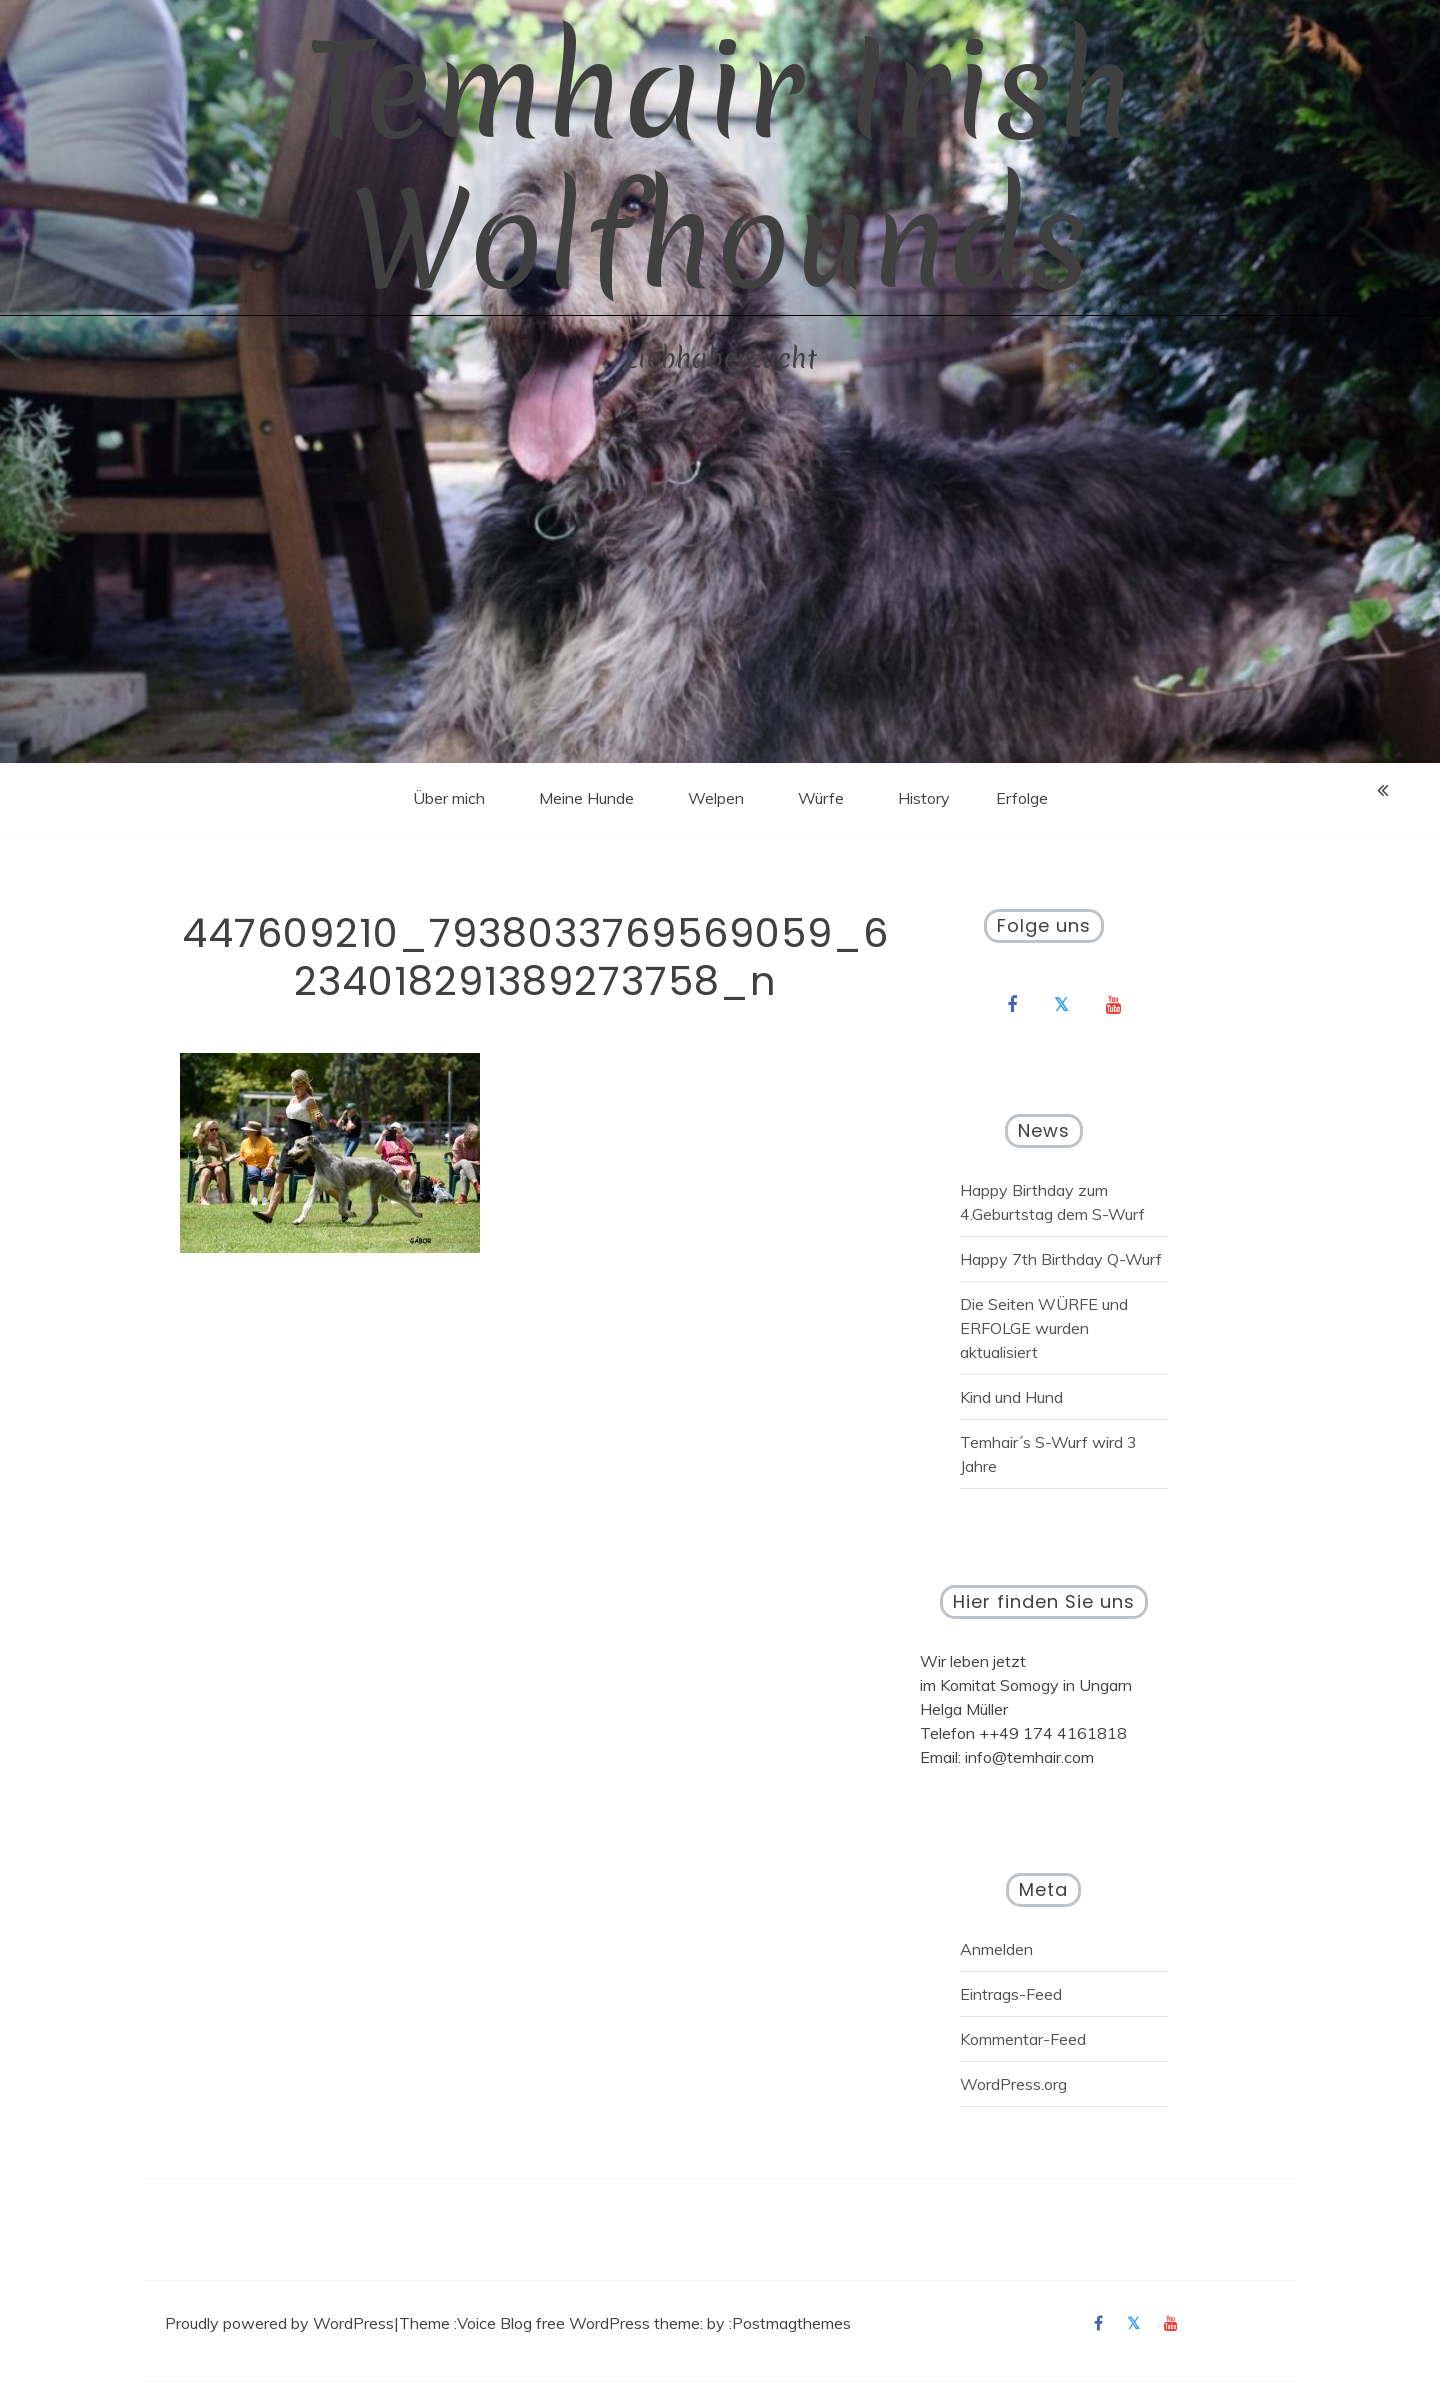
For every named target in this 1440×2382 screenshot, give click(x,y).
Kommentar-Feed (1023, 2039)
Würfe (821, 798)
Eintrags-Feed (1011, 1994)
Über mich (449, 798)
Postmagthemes (791, 2323)
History (924, 798)
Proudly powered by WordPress (279, 2323)
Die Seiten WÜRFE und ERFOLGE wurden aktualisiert (1044, 1328)
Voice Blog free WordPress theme (578, 2323)
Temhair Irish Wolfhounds (720, 165)
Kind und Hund (1011, 1397)
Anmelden (996, 1949)
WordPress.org (1013, 2084)
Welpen (716, 798)
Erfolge (1022, 798)
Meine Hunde (586, 798)
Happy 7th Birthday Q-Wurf (1061, 1259)
